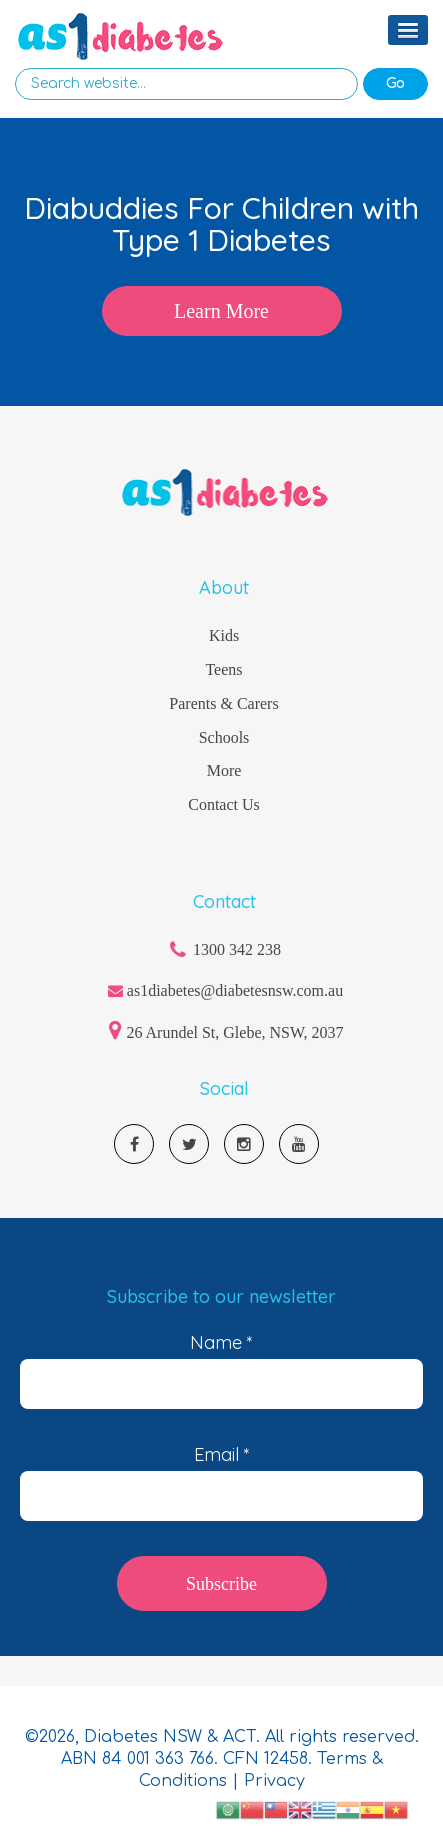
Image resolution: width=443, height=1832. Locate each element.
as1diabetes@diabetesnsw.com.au (235, 990)
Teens (223, 669)
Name (221, 1343)
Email (222, 1455)
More (224, 770)
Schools (224, 737)
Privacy (274, 1781)
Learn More (221, 311)
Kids (224, 635)
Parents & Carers (223, 703)
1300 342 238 (237, 949)
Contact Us (224, 804)
